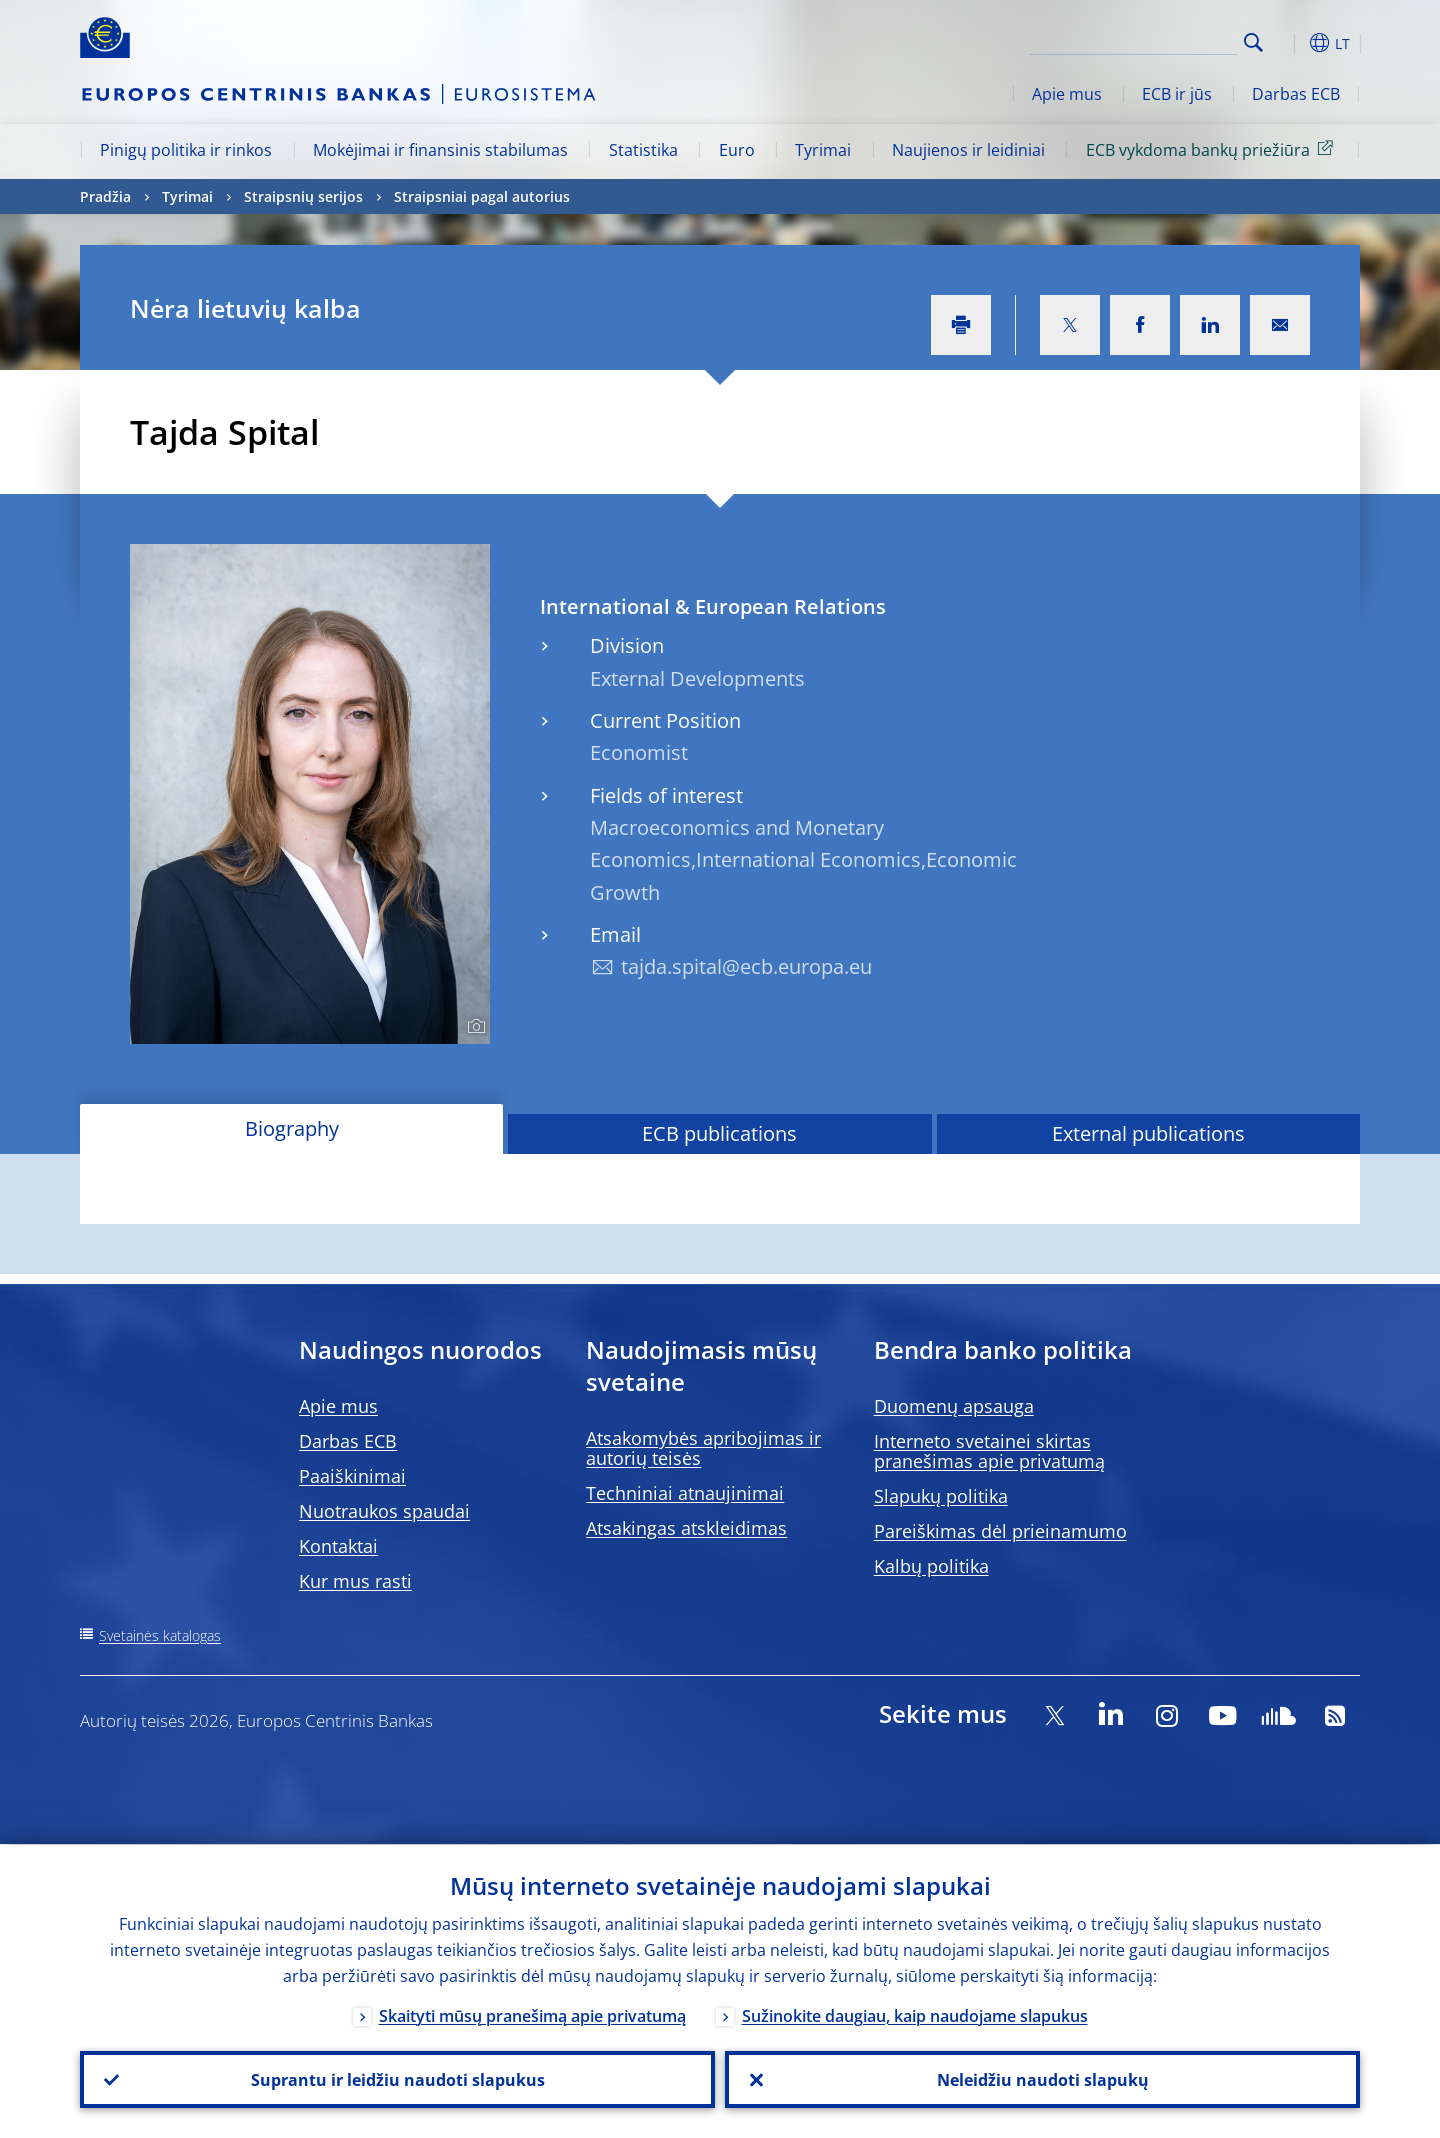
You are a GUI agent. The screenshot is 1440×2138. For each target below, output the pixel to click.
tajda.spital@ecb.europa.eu (746, 966)
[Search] (1137, 40)
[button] (1290, 43)
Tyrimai (823, 150)
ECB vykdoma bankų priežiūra (1213, 149)
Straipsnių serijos (303, 196)
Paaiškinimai (352, 1476)
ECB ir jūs (1177, 94)
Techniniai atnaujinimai (685, 1493)
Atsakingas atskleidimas (686, 1528)
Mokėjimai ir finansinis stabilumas (440, 150)
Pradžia (105, 196)
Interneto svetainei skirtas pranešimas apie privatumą (989, 1451)
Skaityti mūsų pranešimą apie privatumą (532, 2015)
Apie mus (1067, 94)
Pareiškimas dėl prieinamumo (1000, 1531)
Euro (737, 150)
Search (1253, 42)
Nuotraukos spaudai (384, 1511)
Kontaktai (338, 1546)
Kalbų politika (931, 1566)
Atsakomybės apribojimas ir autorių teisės (703, 1448)
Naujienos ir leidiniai (968, 150)
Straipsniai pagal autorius (482, 196)
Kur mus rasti (355, 1581)
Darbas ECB (1296, 94)
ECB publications (719, 1133)
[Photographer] (473, 1027)
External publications (1148, 1133)
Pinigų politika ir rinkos (186, 150)
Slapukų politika (941, 1496)
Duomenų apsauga (954, 1406)
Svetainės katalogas (160, 1635)
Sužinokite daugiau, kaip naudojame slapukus (915, 2015)
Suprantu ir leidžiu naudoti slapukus (398, 2079)
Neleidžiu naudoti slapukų (1043, 2079)
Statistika (643, 150)
